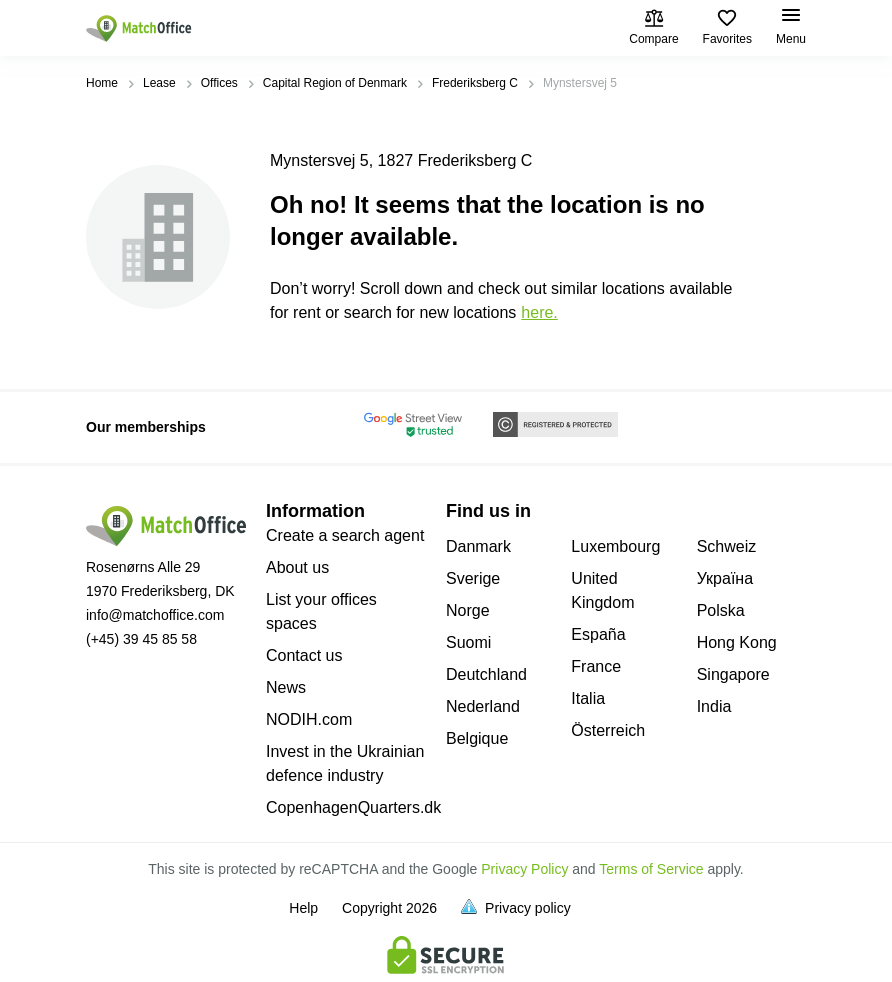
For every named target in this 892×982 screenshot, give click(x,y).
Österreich (608, 730)
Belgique (477, 738)
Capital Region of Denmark (335, 83)
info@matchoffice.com (155, 615)
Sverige (473, 578)
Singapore (733, 674)
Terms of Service (651, 869)
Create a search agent (345, 535)
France (596, 666)
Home (102, 83)
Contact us (304, 655)
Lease (159, 83)
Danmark (478, 546)
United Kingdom (602, 590)
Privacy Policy (524, 869)
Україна (725, 578)
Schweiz (727, 546)
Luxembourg (615, 546)
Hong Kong (737, 642)
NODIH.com (309, 719)
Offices (219, 83)
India (714, 706)
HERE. (539, 312)
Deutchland (486, 674)
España (598, 634)
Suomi (468, 642)
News (286, 687)
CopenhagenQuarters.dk (353, 807)
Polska (721, 610)
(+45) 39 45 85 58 (141, 639)
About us (297, 567)
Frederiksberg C (475, 83)
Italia (588, 698)
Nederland (483, 706)
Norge (468, 610)
